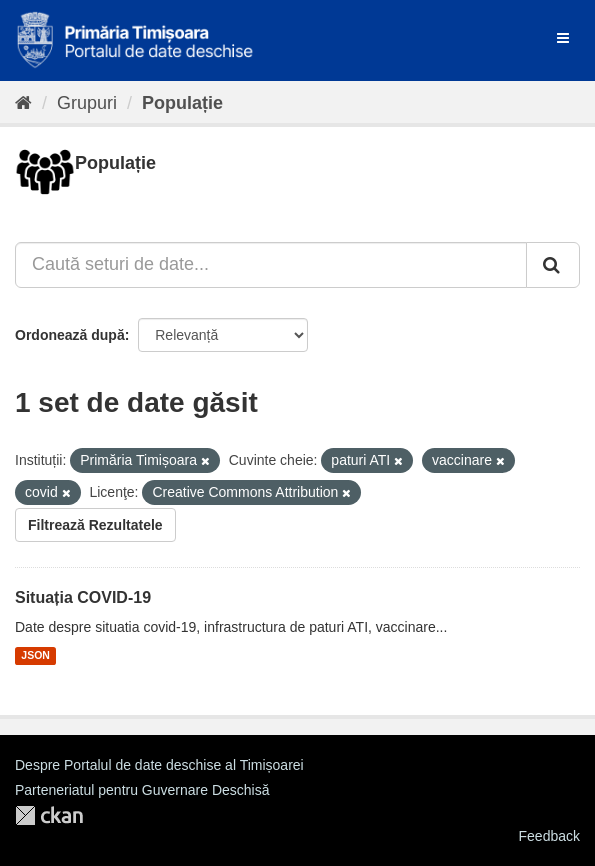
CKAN (49, 815)
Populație (182, 103)
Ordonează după (70, 335)
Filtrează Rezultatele (95, 525)
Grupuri (87, 103)
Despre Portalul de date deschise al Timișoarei (159, 765)
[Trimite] (553, 265)
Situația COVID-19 (83, 597)
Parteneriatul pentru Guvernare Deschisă (142, 790)
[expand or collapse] (563, 38)
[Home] (23, 103)
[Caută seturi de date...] (271, 265)
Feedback (549, 836)
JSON (35, 656)
